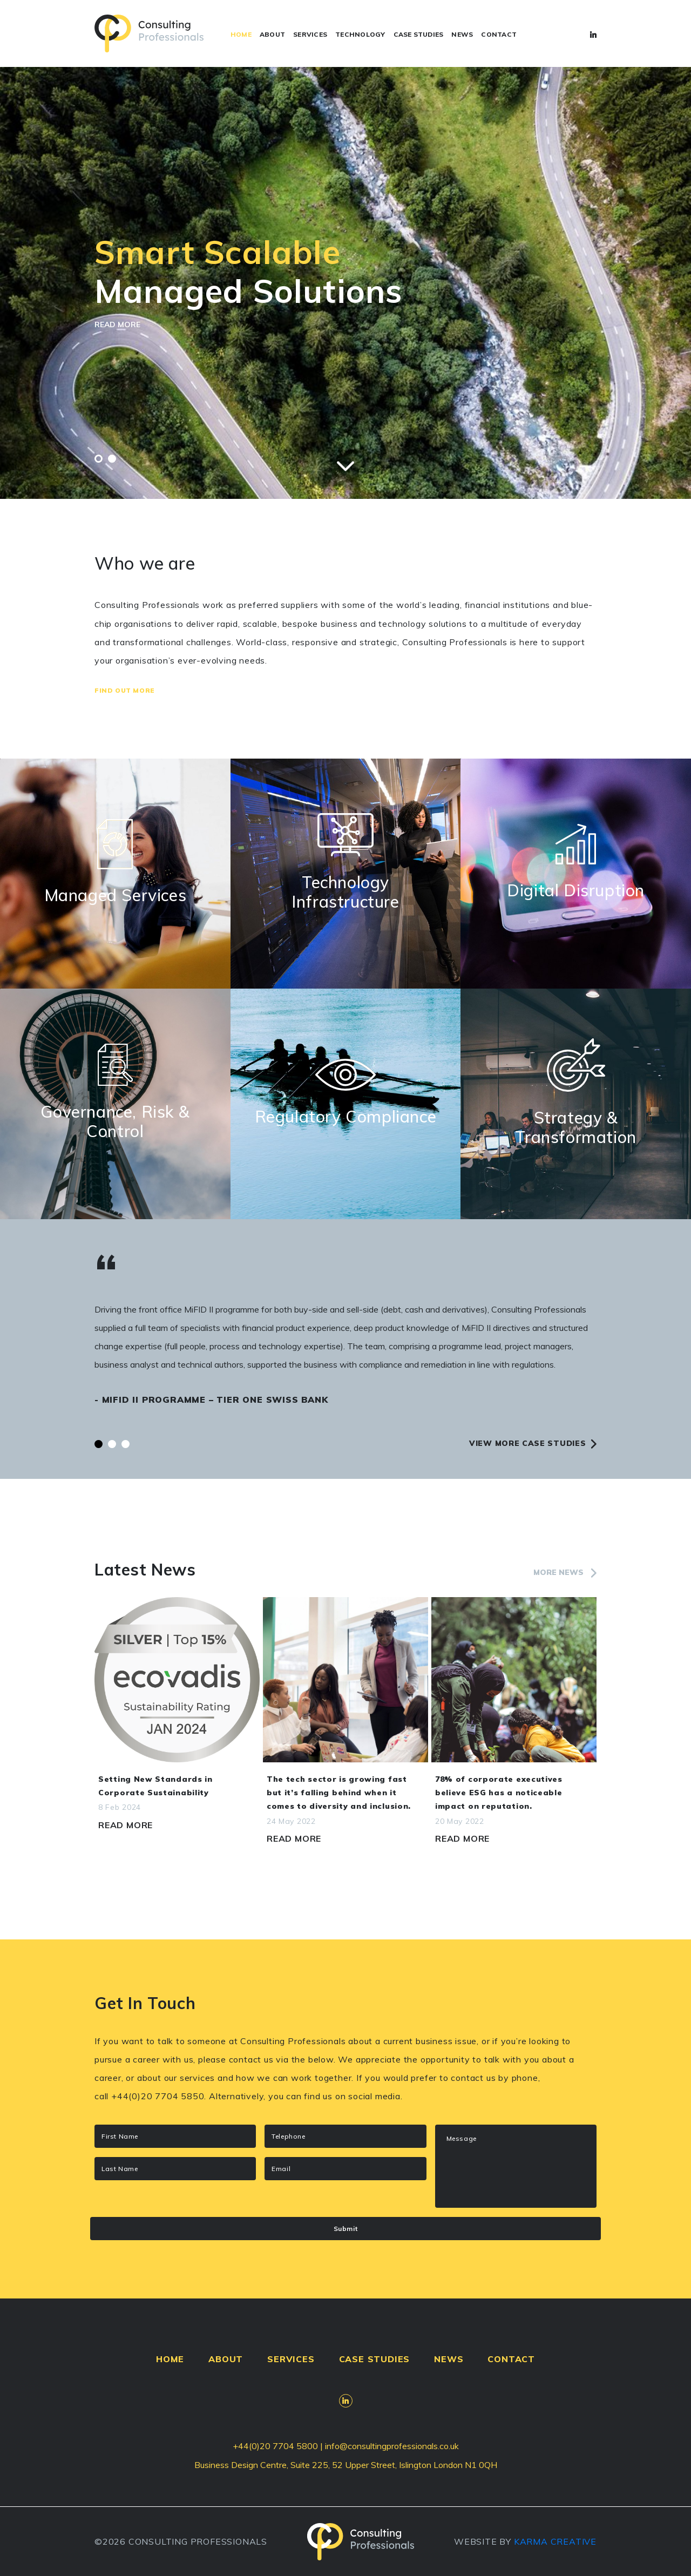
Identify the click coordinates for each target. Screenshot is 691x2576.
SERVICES (310, 34)
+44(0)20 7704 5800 (275, 2445)
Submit (346, 2228)
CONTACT (499, 34)
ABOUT (272, 34)
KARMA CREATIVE (555, 2541)
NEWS (462, 34)
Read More (125, 1825)
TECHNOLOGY (360, 34)
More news (565, 1572)
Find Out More (124, 690)
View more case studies (533, 1443)
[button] (98, 459)
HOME (241, 34)
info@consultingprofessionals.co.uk (392, 2445)
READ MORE (117, 324)
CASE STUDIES (419, 34)
